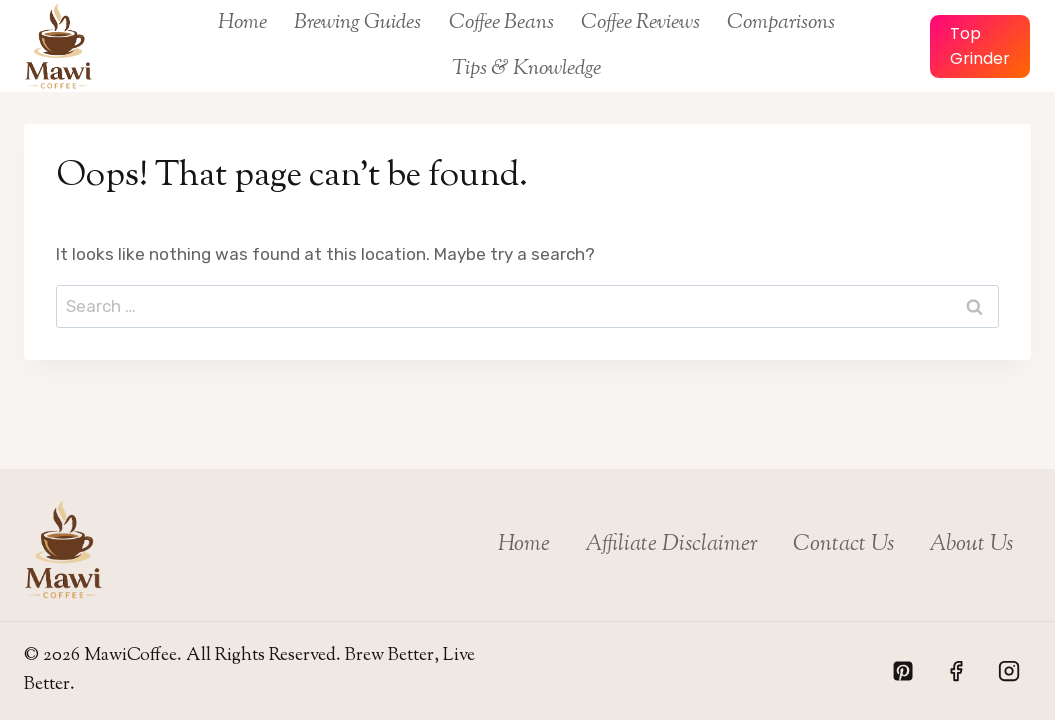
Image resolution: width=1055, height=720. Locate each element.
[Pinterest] (903, 671)
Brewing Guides (357, 23)
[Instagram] (1009, 671)
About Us (971, 545)
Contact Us (843, 545)
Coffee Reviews (640, 23)
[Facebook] (956, 671)
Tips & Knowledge (526, 69)
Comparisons (781, 23)
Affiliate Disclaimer (671, 545)
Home (242, 23)
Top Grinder (980, 46)
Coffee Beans (501, 23)
